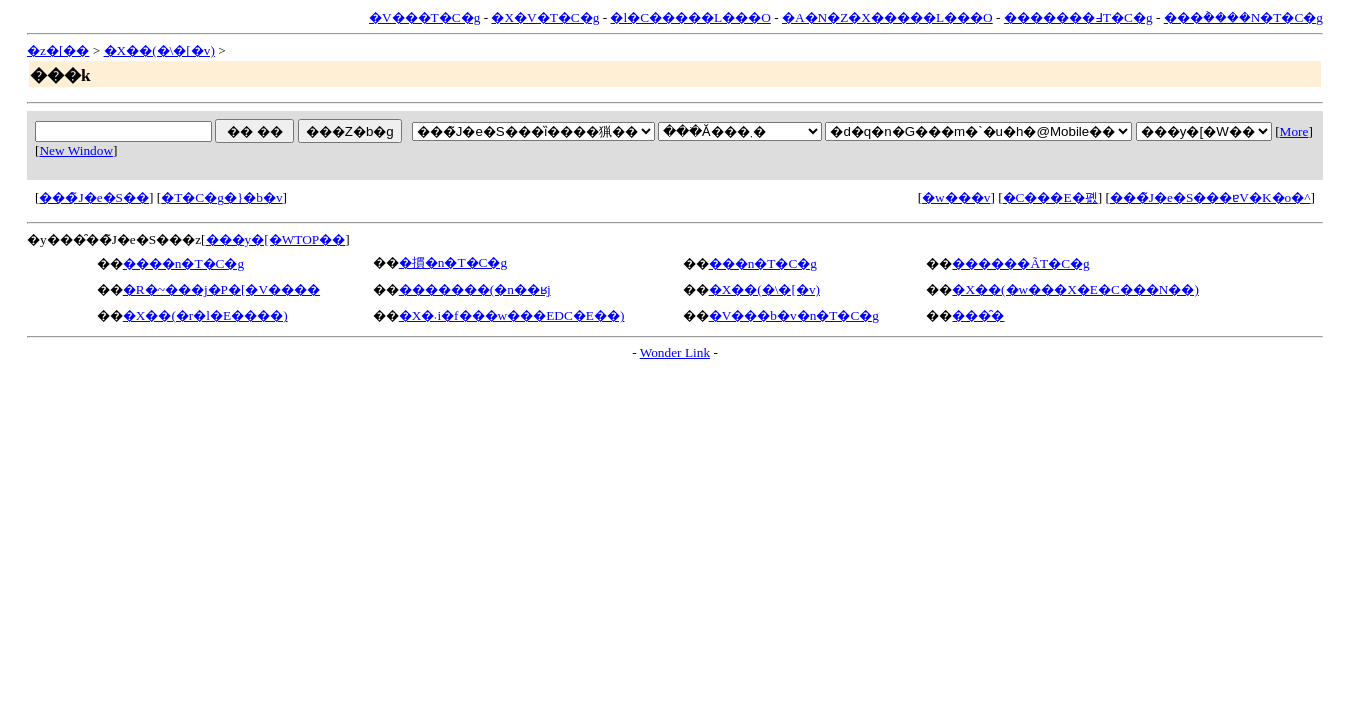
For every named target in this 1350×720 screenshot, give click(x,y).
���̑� (978, 315)
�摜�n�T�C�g (453, 262)
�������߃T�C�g (1078, 17)
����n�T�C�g (183, 263)
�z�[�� (58, 50)
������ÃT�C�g (1020, 263)
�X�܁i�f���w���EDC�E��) (512, 315)
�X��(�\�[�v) (159, 50)
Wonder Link (675, 352)
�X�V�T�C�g (545, 17)
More (1294, 131)
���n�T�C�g (763, 263)
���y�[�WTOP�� (276, 239)
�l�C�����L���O (690, 17)
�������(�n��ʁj (475, 289)
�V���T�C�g (424, 17)
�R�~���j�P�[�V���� (221, 289)
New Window (76, 150)
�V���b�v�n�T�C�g (794, 315)
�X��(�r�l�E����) (205, 315)
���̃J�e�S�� (94, 197)
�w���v (956, 197)
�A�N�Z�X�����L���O (887, 17)
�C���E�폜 (1050, 197)
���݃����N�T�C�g (1243, 17)
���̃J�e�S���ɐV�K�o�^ (1210, 197)
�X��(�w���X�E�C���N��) (1075, 289)
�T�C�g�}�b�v (221, 197)
